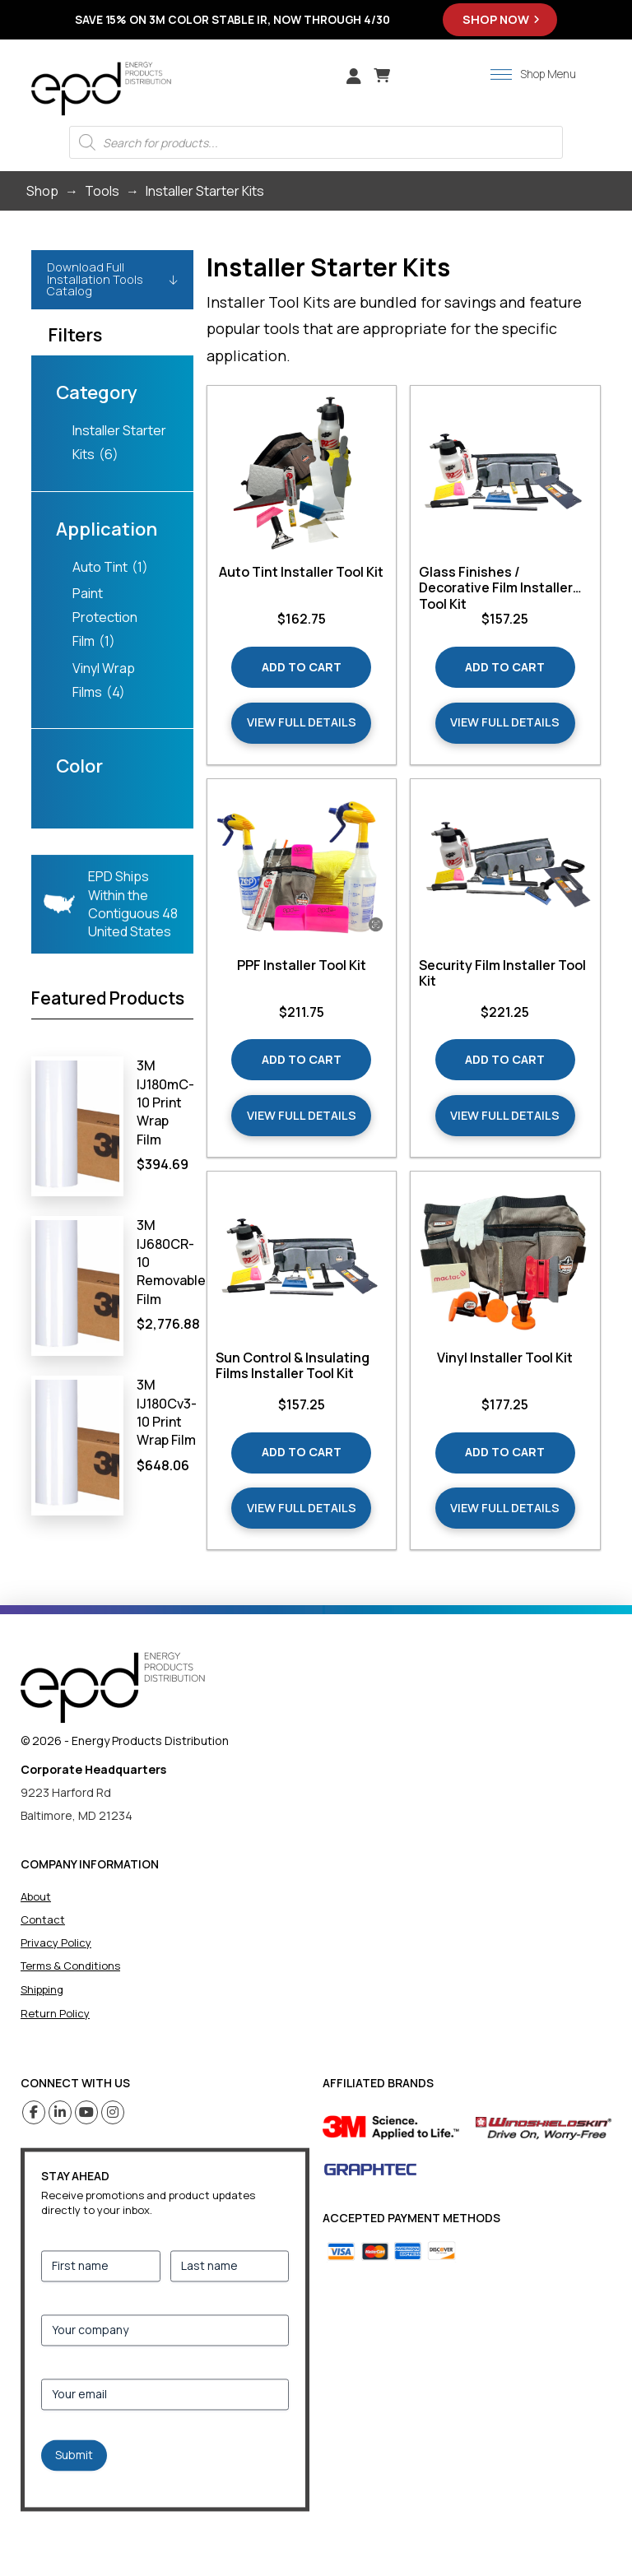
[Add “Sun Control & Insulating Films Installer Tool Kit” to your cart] (301, 1453)
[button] (381, 75)
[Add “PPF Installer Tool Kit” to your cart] (301, 1059)
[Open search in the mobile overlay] (316, 142)
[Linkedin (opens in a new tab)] (60, 2112)
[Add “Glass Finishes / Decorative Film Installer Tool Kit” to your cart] (505, 667)
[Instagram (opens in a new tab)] (113, 2112)
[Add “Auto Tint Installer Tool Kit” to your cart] (301, 667)
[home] (113, 1688)
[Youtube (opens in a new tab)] (87, 2112)
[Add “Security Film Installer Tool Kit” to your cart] (505, 1059)
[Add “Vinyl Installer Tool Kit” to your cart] (505, 1453)
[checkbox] (112, 442)
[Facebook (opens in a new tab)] (34, 2112)
